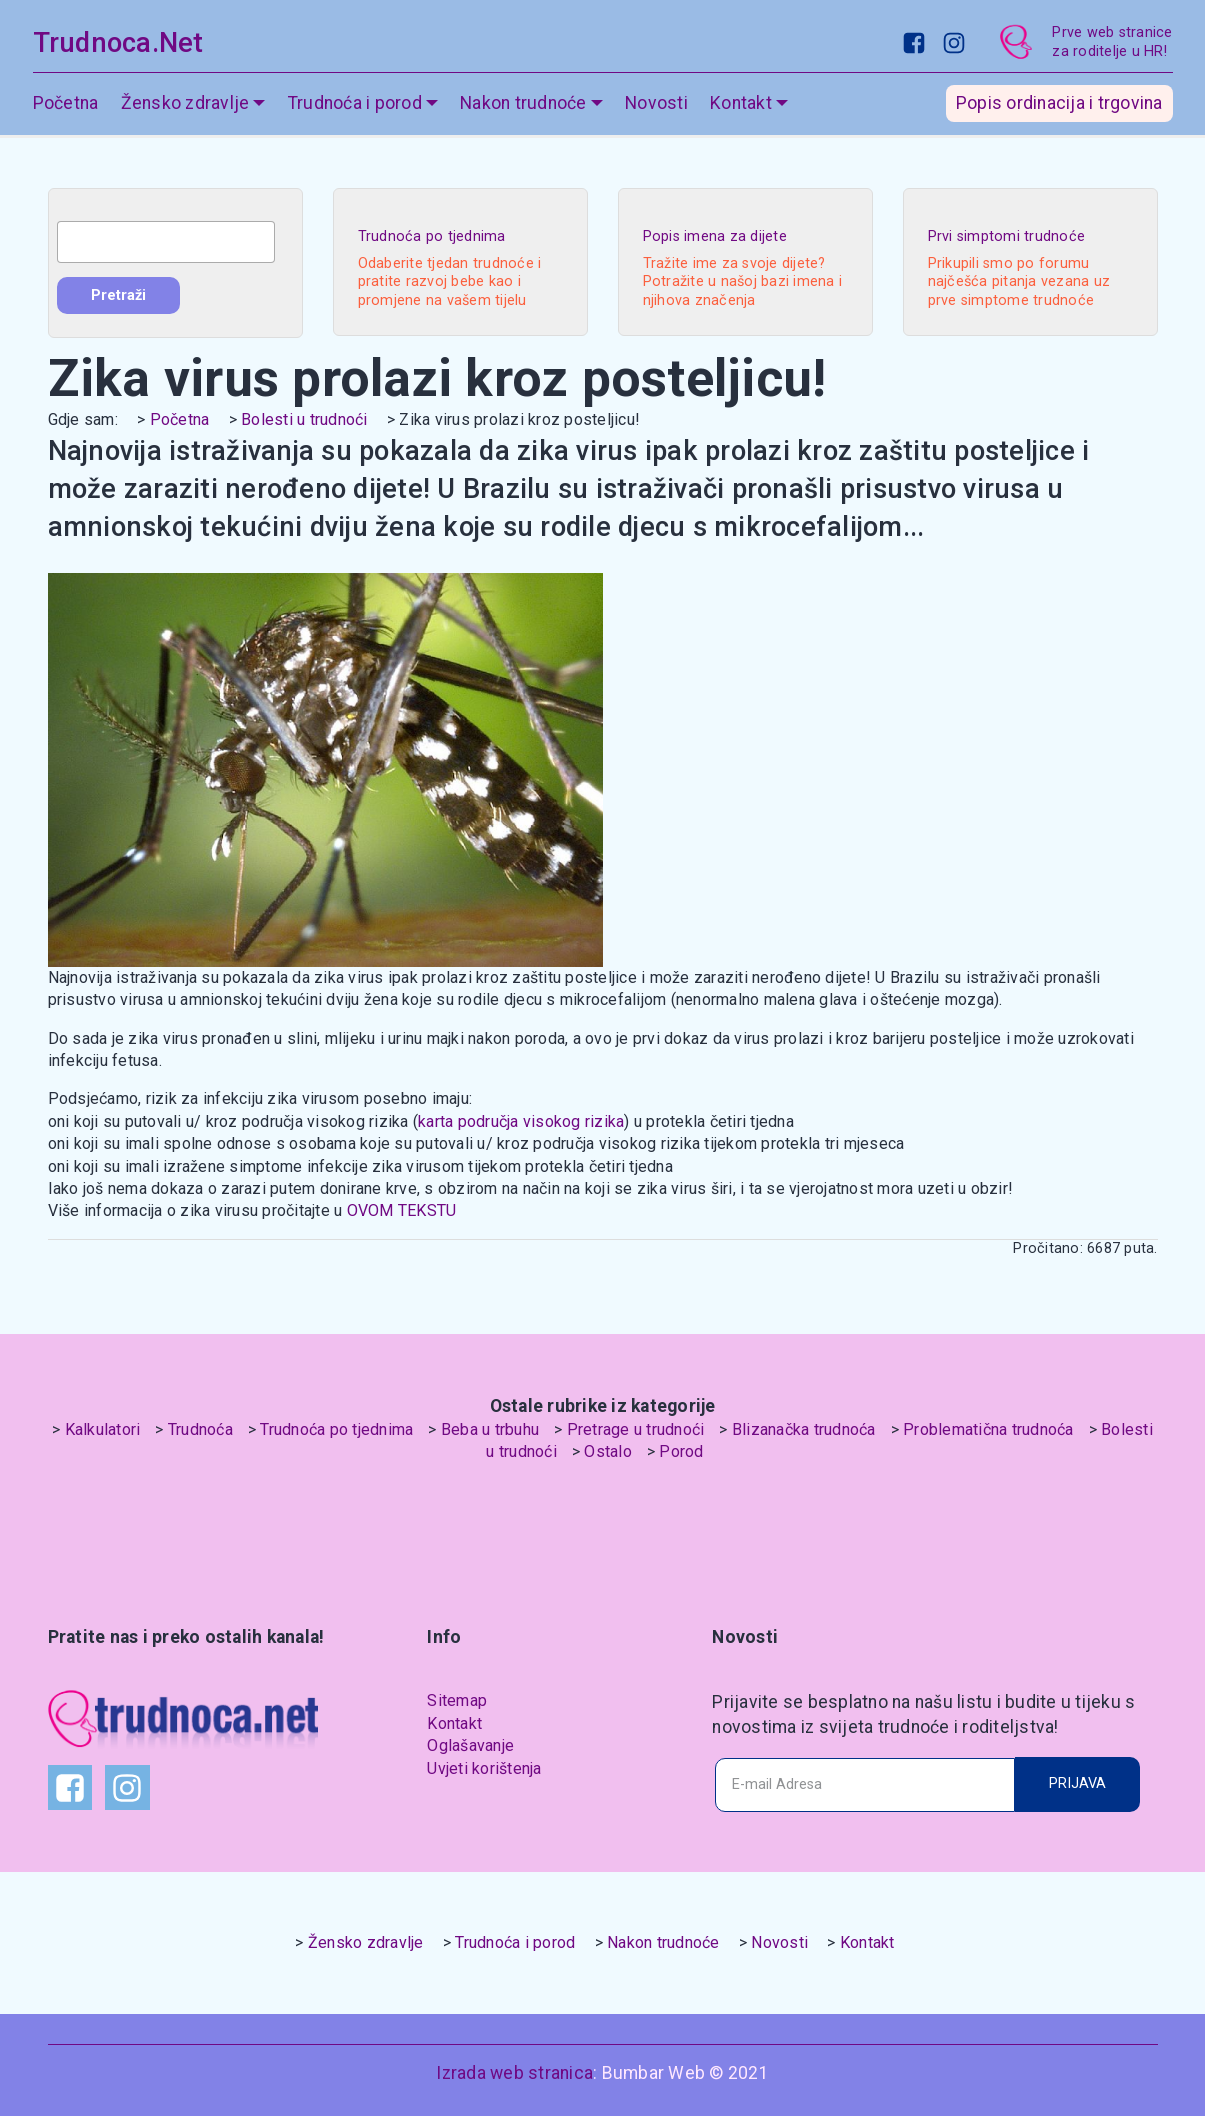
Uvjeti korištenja (484, 1768)
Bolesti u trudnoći (304, 419)
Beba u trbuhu (490, 1429)
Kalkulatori (103, 1429)
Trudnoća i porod (355, 105)
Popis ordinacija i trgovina (1059, 105)
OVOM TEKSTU (402, 1210)
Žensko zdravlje (185, 105)
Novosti (656, 105)
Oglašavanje (470, 1745)
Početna (66, 105)
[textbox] (166, 242)
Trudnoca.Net (118, 43)
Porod (681, 1451)
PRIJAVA (1077, 1783)
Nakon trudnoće (523, 105)
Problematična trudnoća (988, 1429)
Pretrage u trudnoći (636, 1429)
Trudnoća (200, 1429)
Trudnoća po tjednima (336, 1429)
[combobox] (166, 242)
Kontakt (741, 105)
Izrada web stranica (514, 2073)
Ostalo (608, 1451)
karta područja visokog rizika (521, 1121)
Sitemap (457, 1700)
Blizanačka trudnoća (804, 1429)
